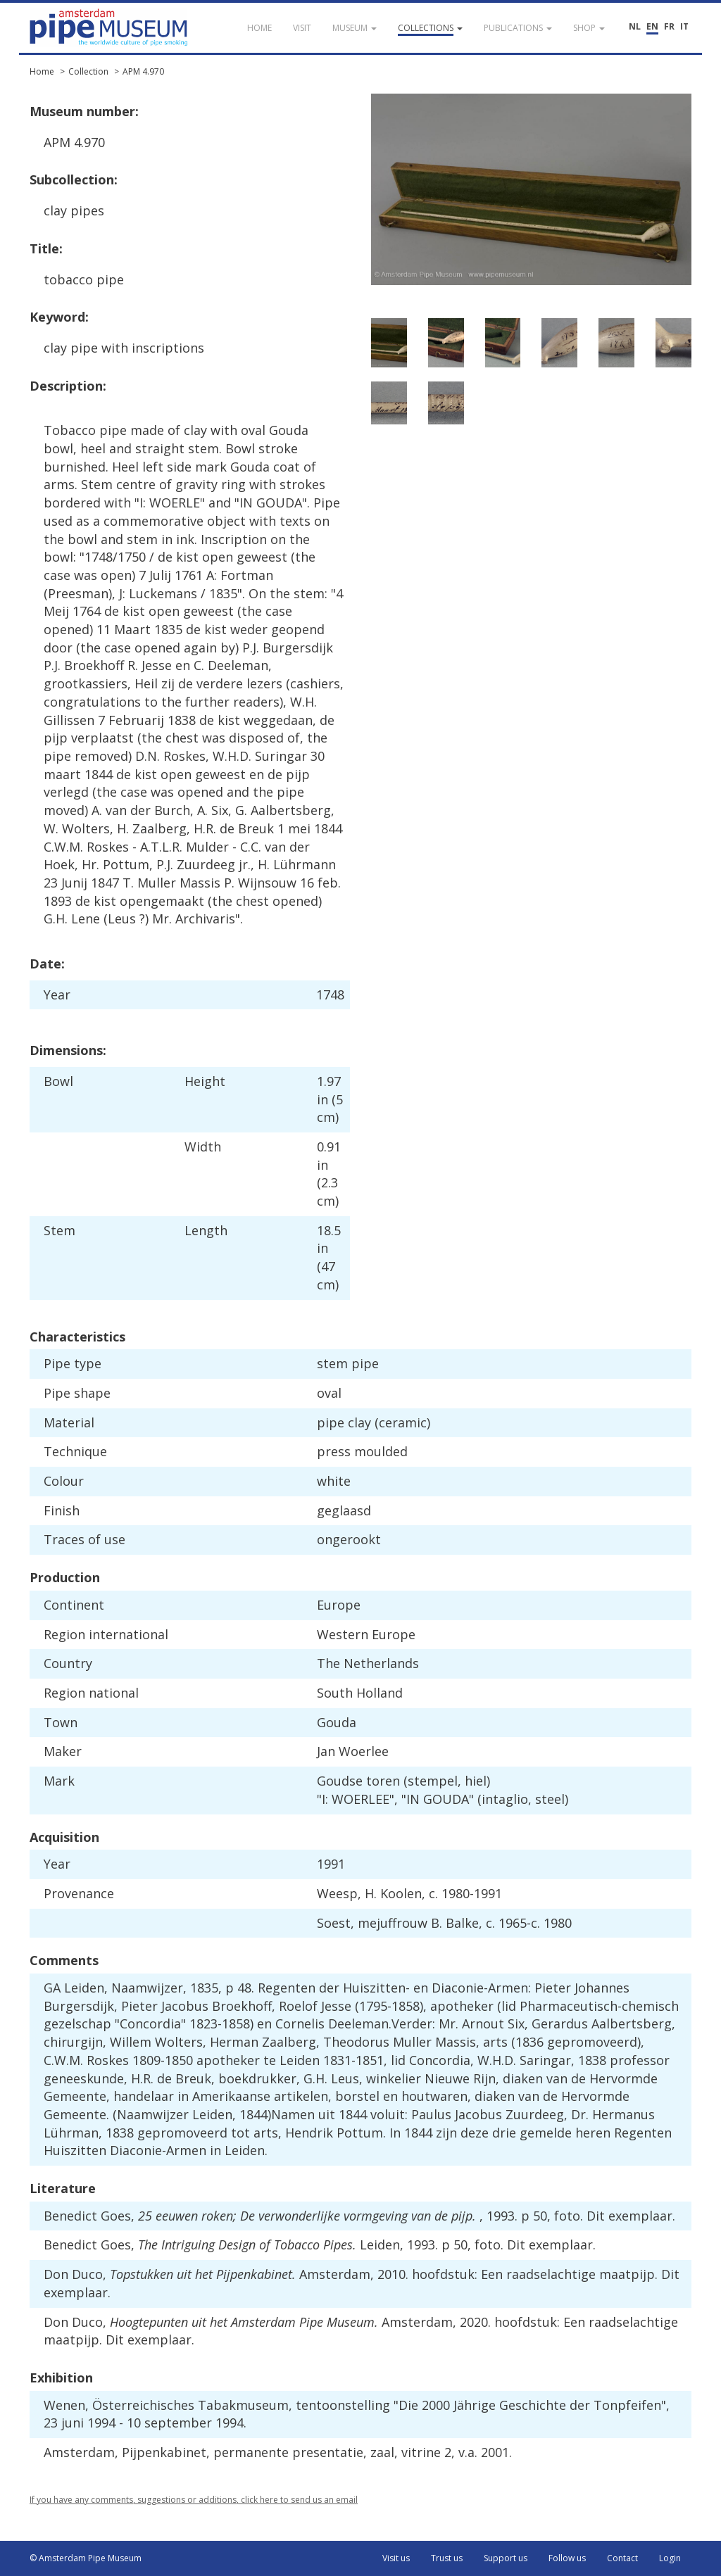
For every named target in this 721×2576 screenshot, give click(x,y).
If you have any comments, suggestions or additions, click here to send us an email (194, 2500)
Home (42, 71)
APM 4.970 (143, 71)
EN (652, 26)
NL (635, 26)
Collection (88, 71)
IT (684, 26)
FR (669, 26)
